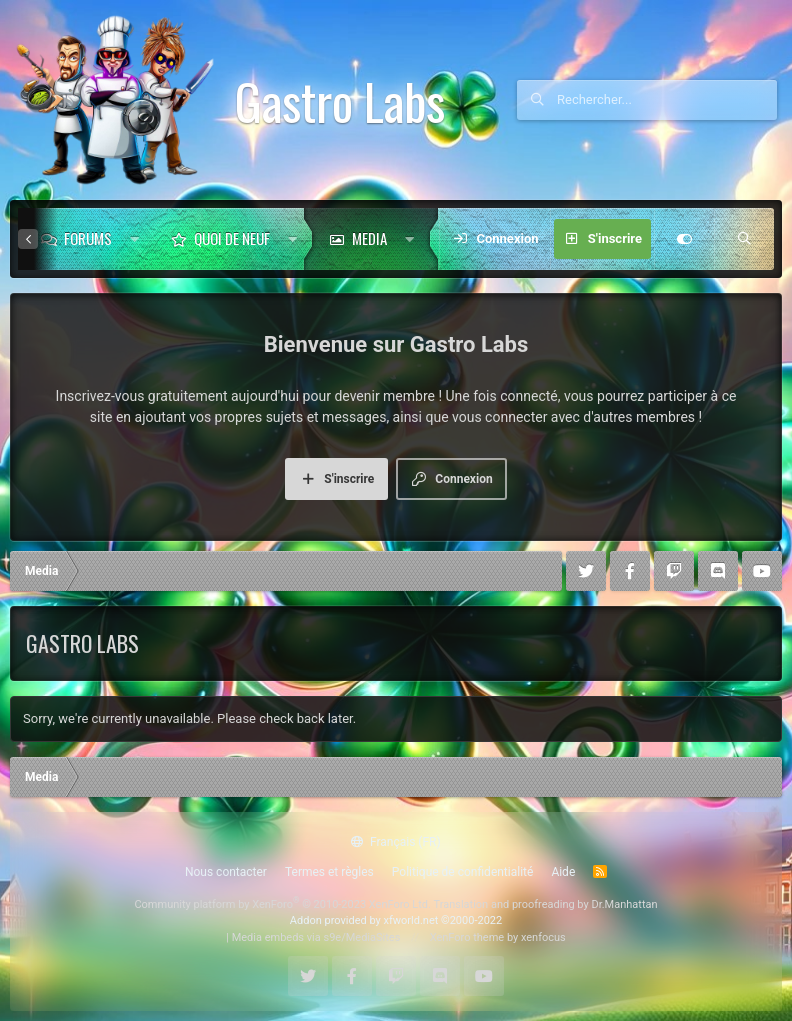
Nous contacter (226, 872)
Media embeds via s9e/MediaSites (316, 937)
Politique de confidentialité (463, 872)
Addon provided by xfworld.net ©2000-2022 (396, 920)
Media (369, 238)
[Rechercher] (667, 100)
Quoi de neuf (232, 238)
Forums (88, 238)
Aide (563, 872)
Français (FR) (395, 842)
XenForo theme (467, 937)
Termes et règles (329, 872)
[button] (134, 239)
